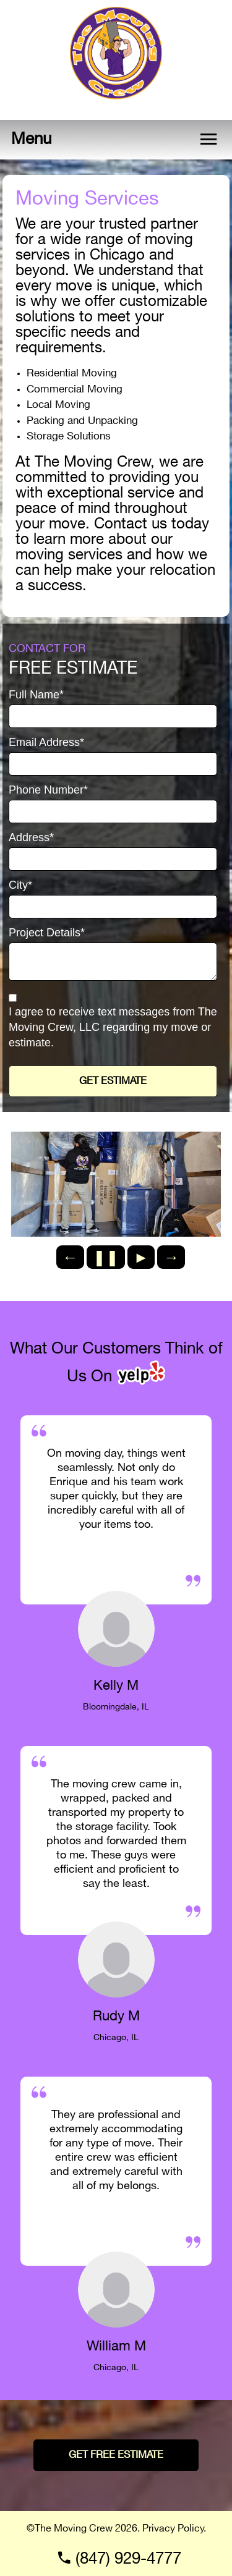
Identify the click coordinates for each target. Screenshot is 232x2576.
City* (20, 885)
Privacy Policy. (174, 2528)
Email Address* (46, 742)
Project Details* (47, 933)
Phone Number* (48, 790)
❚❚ (106, 1257)
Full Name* (36, 695)
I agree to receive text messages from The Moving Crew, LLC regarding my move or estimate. (113, 1027)
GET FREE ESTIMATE (116, 2455)
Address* (31, 837)
